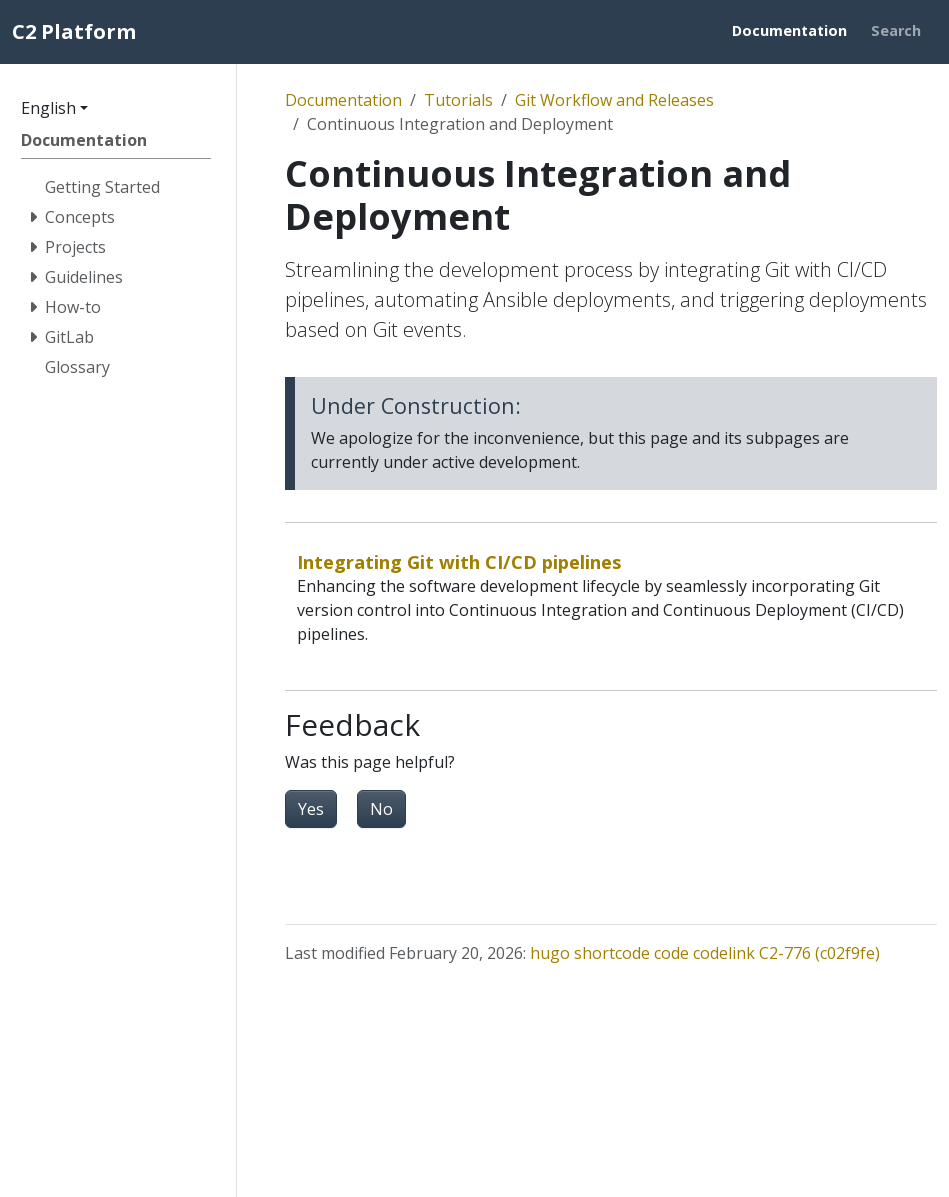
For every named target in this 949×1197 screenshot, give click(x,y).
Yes (311, 809)
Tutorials (458, 100)
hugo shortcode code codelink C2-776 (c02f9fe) (705, 953)
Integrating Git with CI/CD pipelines (459, 561)
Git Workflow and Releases (614, 100)
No (381, 809)
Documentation (343, 100)
